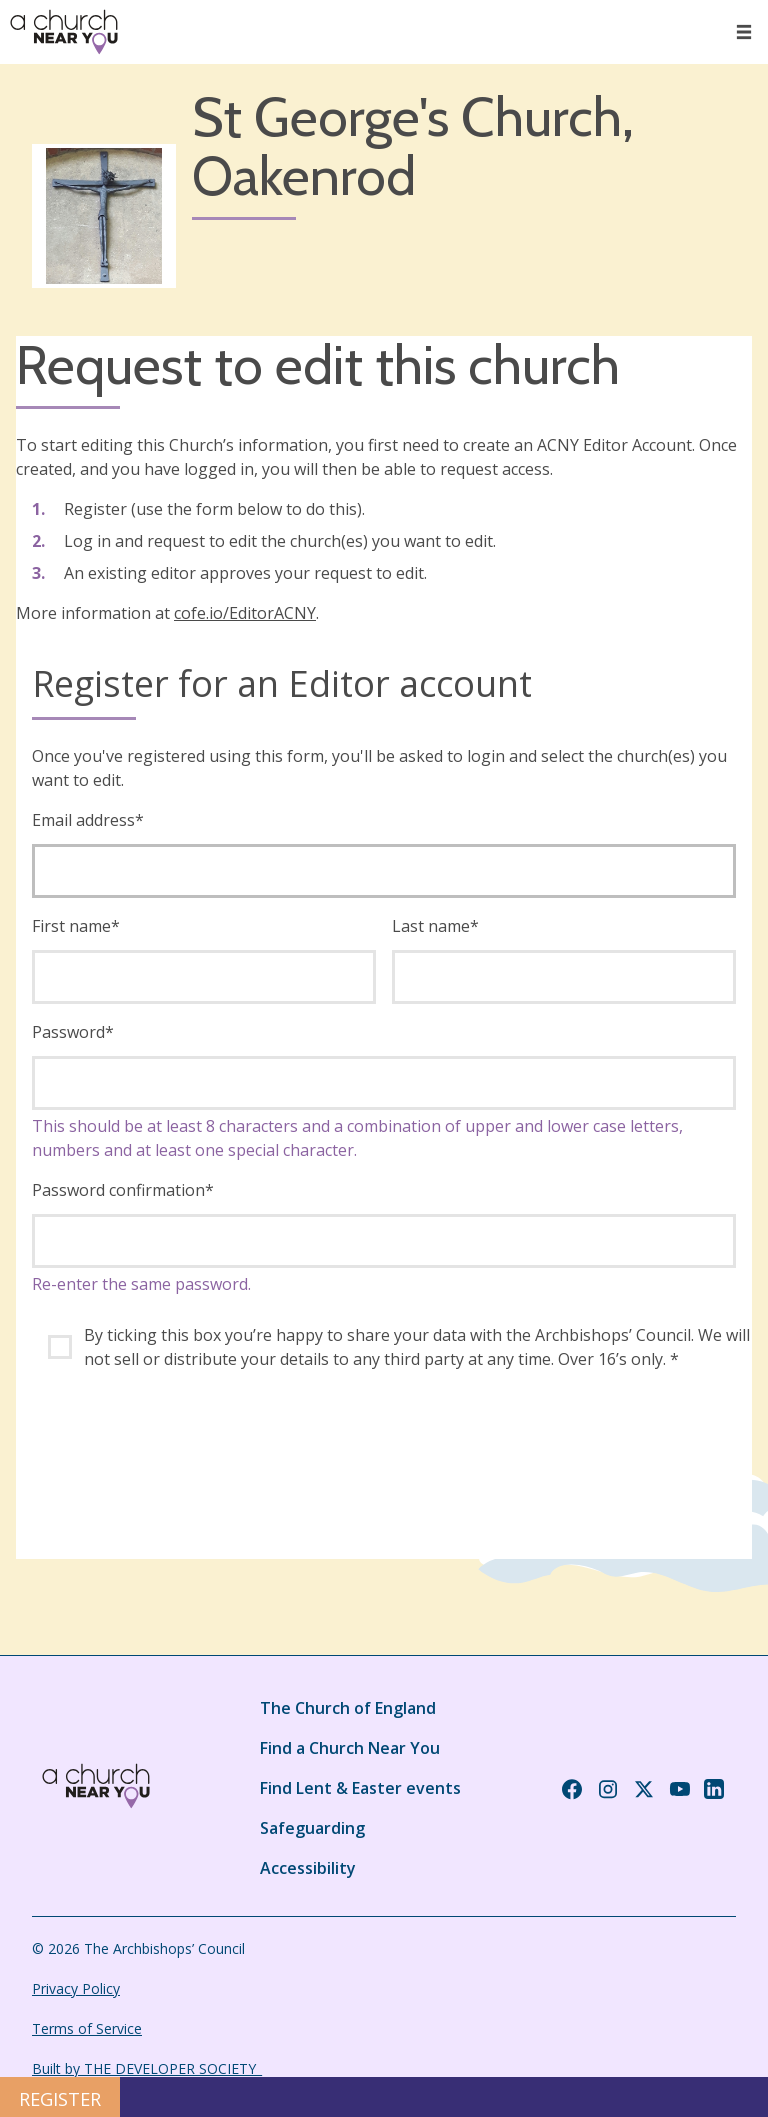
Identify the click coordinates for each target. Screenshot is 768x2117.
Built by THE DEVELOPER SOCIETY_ (147, 2068)
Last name (435, 926)
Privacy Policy (76, 1988)
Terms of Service (87, 2028)
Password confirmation (123, 1190)
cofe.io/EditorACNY (245, 613)
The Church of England (348, 1708)
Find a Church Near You (350, 1748)
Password (73, 1032)
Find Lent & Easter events (360, 1788)
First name (76, 926)
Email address (88, 820)
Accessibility (308, 1868)
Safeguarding (312, 1828)
